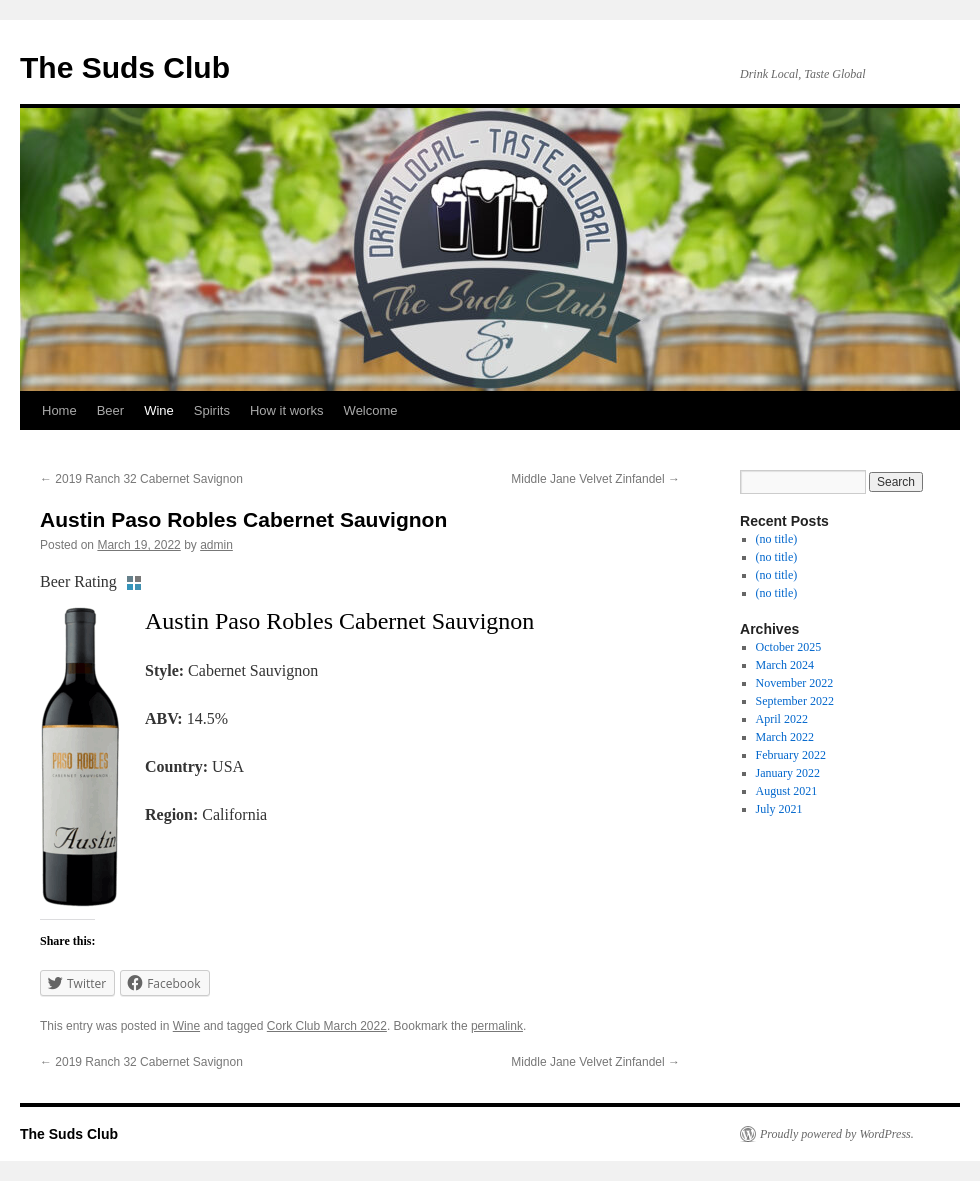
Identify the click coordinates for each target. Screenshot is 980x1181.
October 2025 (789, 647)
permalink (497, 1026)
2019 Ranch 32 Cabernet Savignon (141, 479)
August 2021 (787, 791)
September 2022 (795, 701)
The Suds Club (125, 67)
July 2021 (779, 809)
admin (216, 545)
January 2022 (788, 773)
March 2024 (785, 665)
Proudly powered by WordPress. (837, 1134)
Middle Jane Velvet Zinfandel (595, 479)
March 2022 (785, 737)
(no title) (777, 539)
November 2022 (795, 683)
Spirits (212, 410)
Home (59, 410)
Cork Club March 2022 (327, 1026)
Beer (110, 410)
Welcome (371, 410)
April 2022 (782, 719)
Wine (159, 410)
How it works (287, 410)
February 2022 (791, 755)
